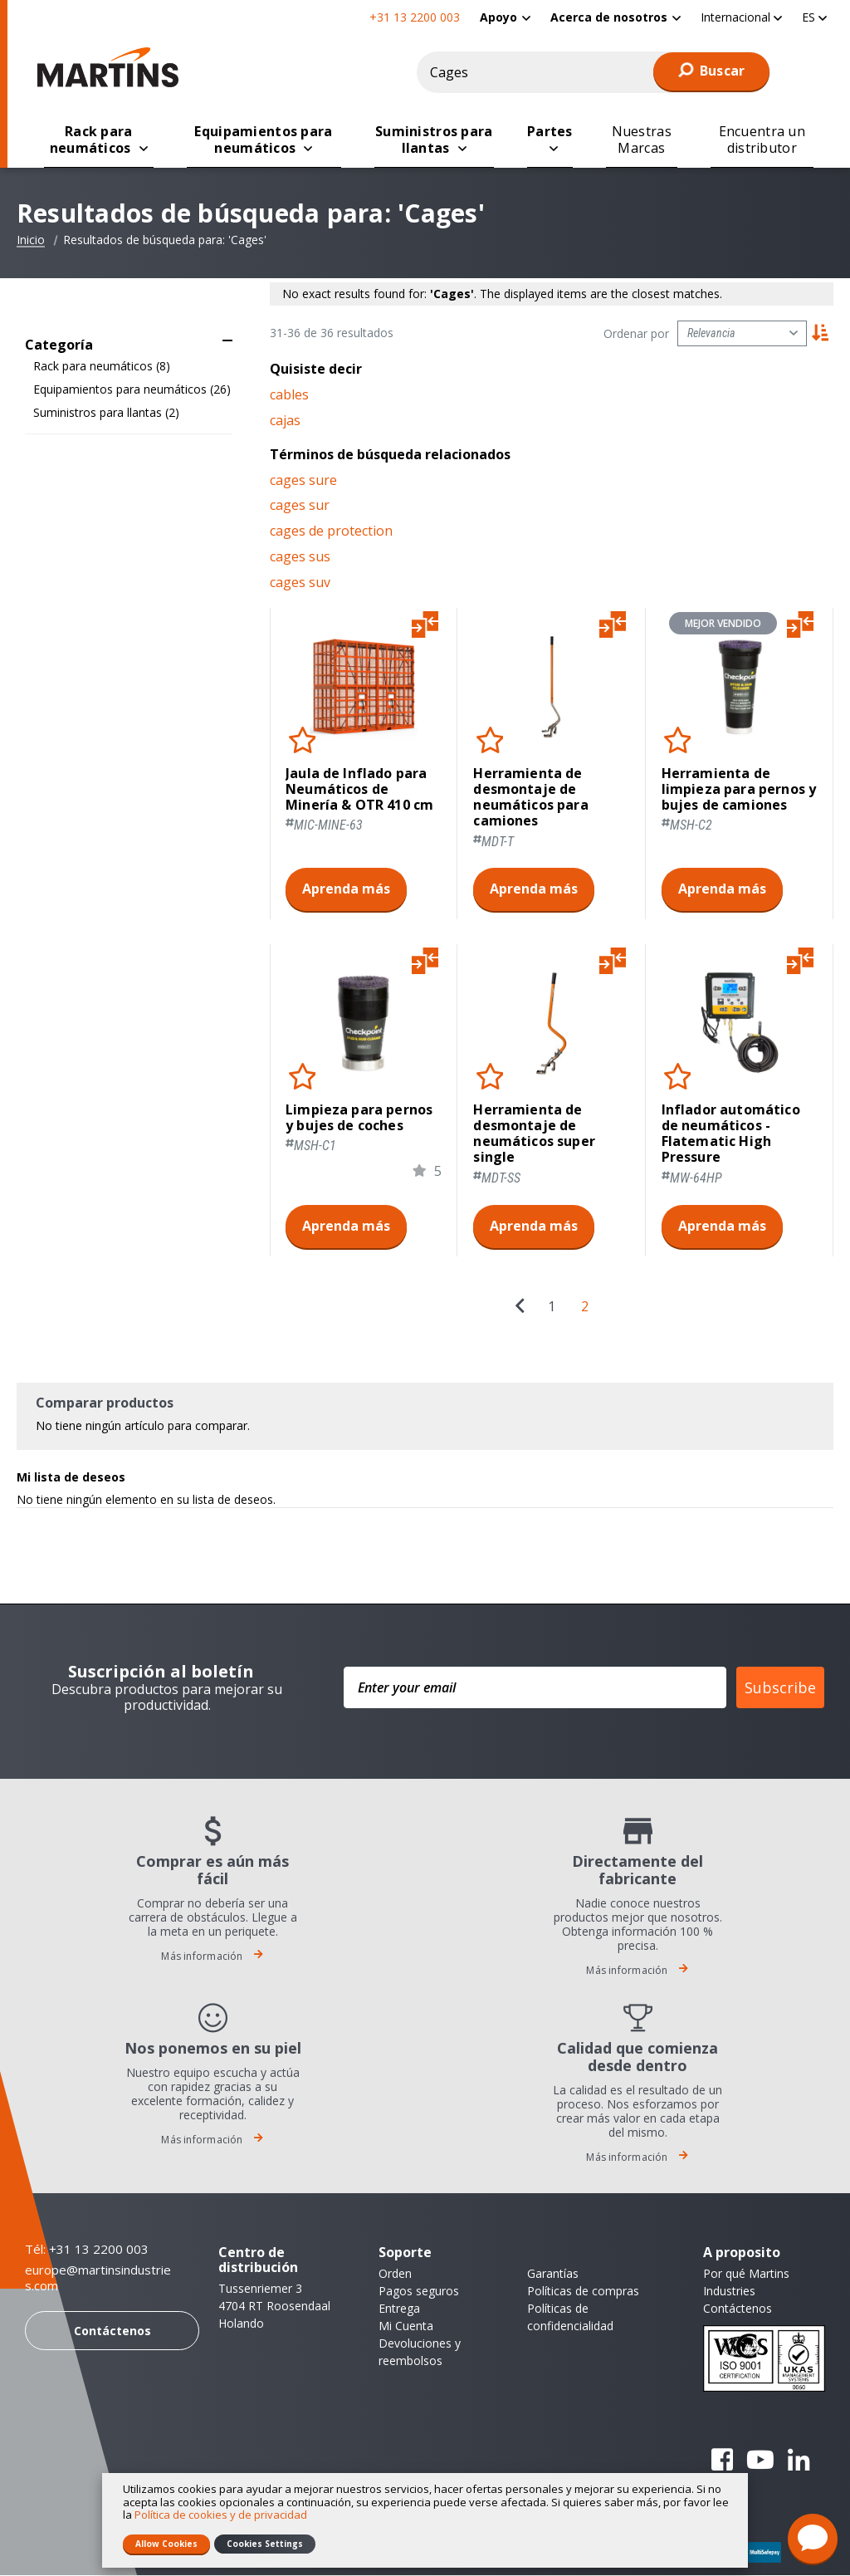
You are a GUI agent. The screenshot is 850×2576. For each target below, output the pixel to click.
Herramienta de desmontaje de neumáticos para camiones (530, 798)
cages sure (303, 481)
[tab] (128, 341)
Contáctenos (112, 2331)
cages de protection (331, 531)
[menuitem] (505, 17)
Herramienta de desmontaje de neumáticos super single (534, 1135)
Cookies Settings (265, 2543)
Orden (395, 2274)
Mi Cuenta (406, 2326)
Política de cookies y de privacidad (220, 2514)
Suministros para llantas (106, 413)
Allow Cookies (166, 2543)
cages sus (300, 557)
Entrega (399, 2309)
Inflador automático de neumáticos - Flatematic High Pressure (731, 1135)
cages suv (300, 583)
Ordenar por (636, 334)
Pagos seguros (419, 2291)
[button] (741, 17)
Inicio (31, 240)
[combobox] (593, 72)
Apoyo (498, 17)
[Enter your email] (535, 1688)
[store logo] (112, 67)
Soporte (405, 2253)
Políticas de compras (583, 2291)
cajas (285, 421)
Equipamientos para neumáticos (132, 390)
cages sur (300, 506)
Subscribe (780, 1688)
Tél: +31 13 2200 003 (87, 2249)
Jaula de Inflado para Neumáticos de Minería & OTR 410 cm (359, 790)
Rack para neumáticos (101, 367)
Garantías (553, 2274)
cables (289, 395)
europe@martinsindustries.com (98, 2279)
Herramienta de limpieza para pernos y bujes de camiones (739, 790)
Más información (212, 1957)
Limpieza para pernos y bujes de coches (359, 1118)
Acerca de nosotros (608, 17)
